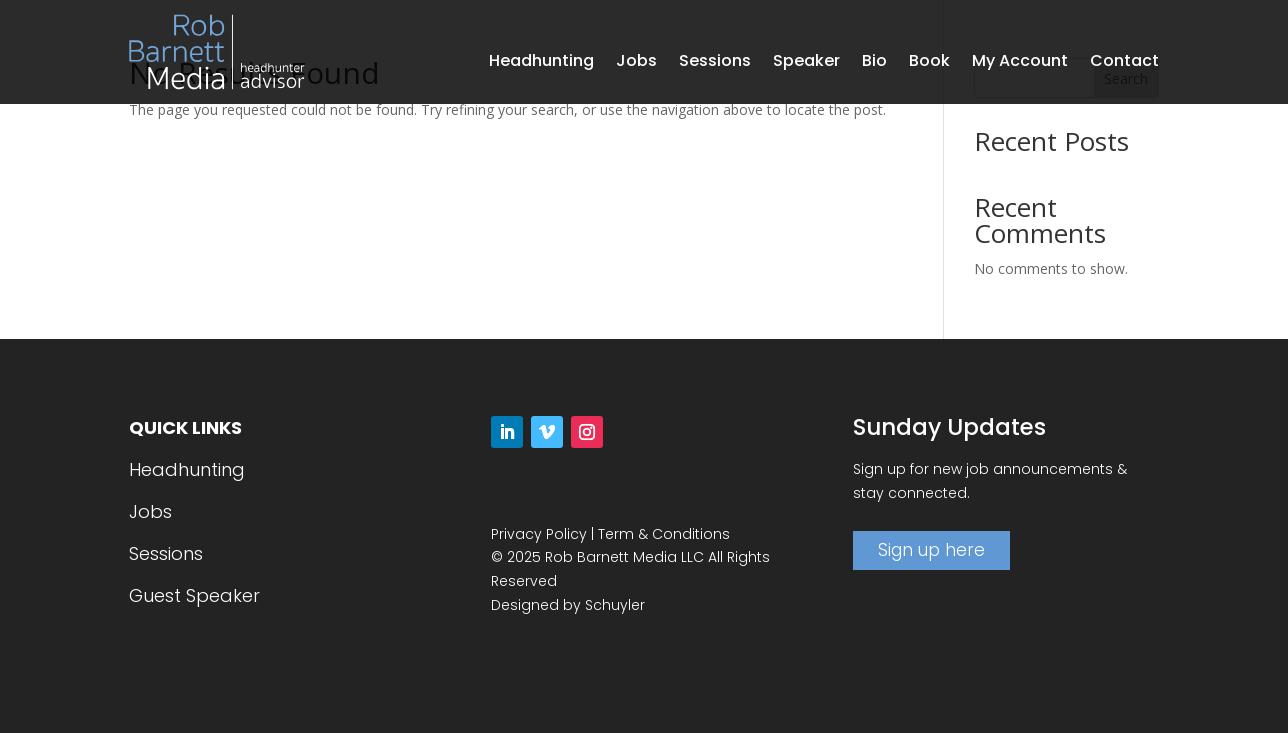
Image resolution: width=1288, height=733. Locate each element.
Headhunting (541, 63)
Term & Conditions (664, 534)
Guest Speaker (194, 595)
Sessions (715, 63)
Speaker (806, 63)
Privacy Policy (539, 534)
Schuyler (615, 605)
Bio (874, 63)
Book (929, 63)
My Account (1020, 63)
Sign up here (931, 550)
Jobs (636, 63)
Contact (1124, 63)
